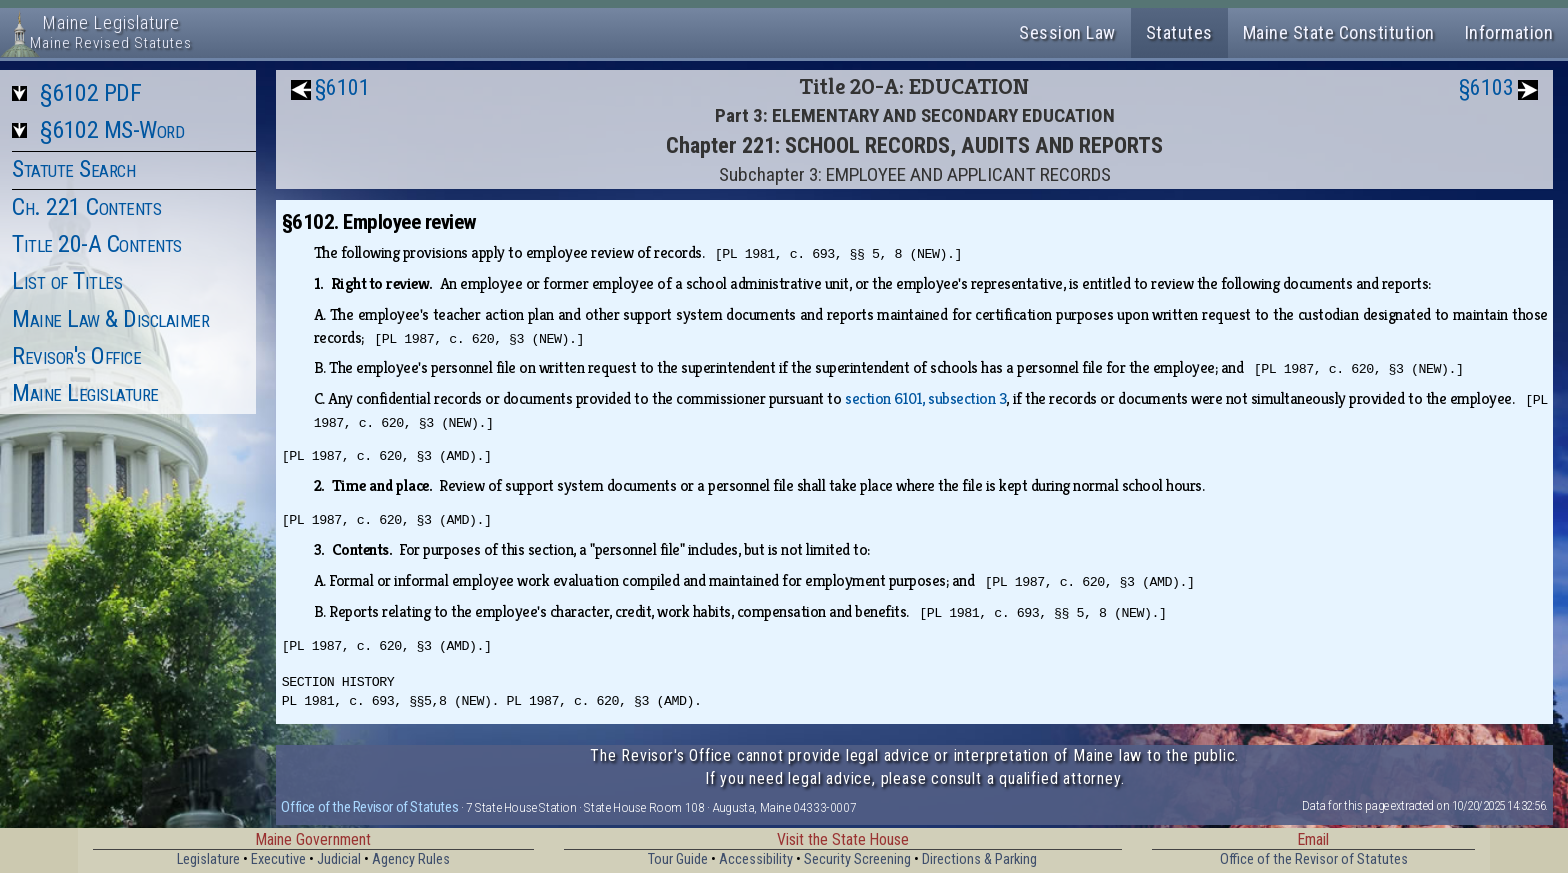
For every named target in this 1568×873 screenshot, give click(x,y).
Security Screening (857, 859)
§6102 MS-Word (112, 130)
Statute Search (73, 169)
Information (1509, 32)
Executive (278, 859)
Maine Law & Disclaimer (110, 319)
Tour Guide (678, 859)
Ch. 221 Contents (86, 207)
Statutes (1179, 32)
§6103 (1486, 87)
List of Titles (67, 281)
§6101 (342, 87)
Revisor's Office (76, 356)
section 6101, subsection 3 (925, 398)
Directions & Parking (979, 859)
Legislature (208, 859)
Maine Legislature (85, 393)
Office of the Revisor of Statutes (369, 807)
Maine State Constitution (1339, 32)
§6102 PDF (91, 93)
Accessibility (756, 859)
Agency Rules (411, 859)
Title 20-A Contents (97, 244)
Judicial (339, 859)
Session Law (1067, 32)
